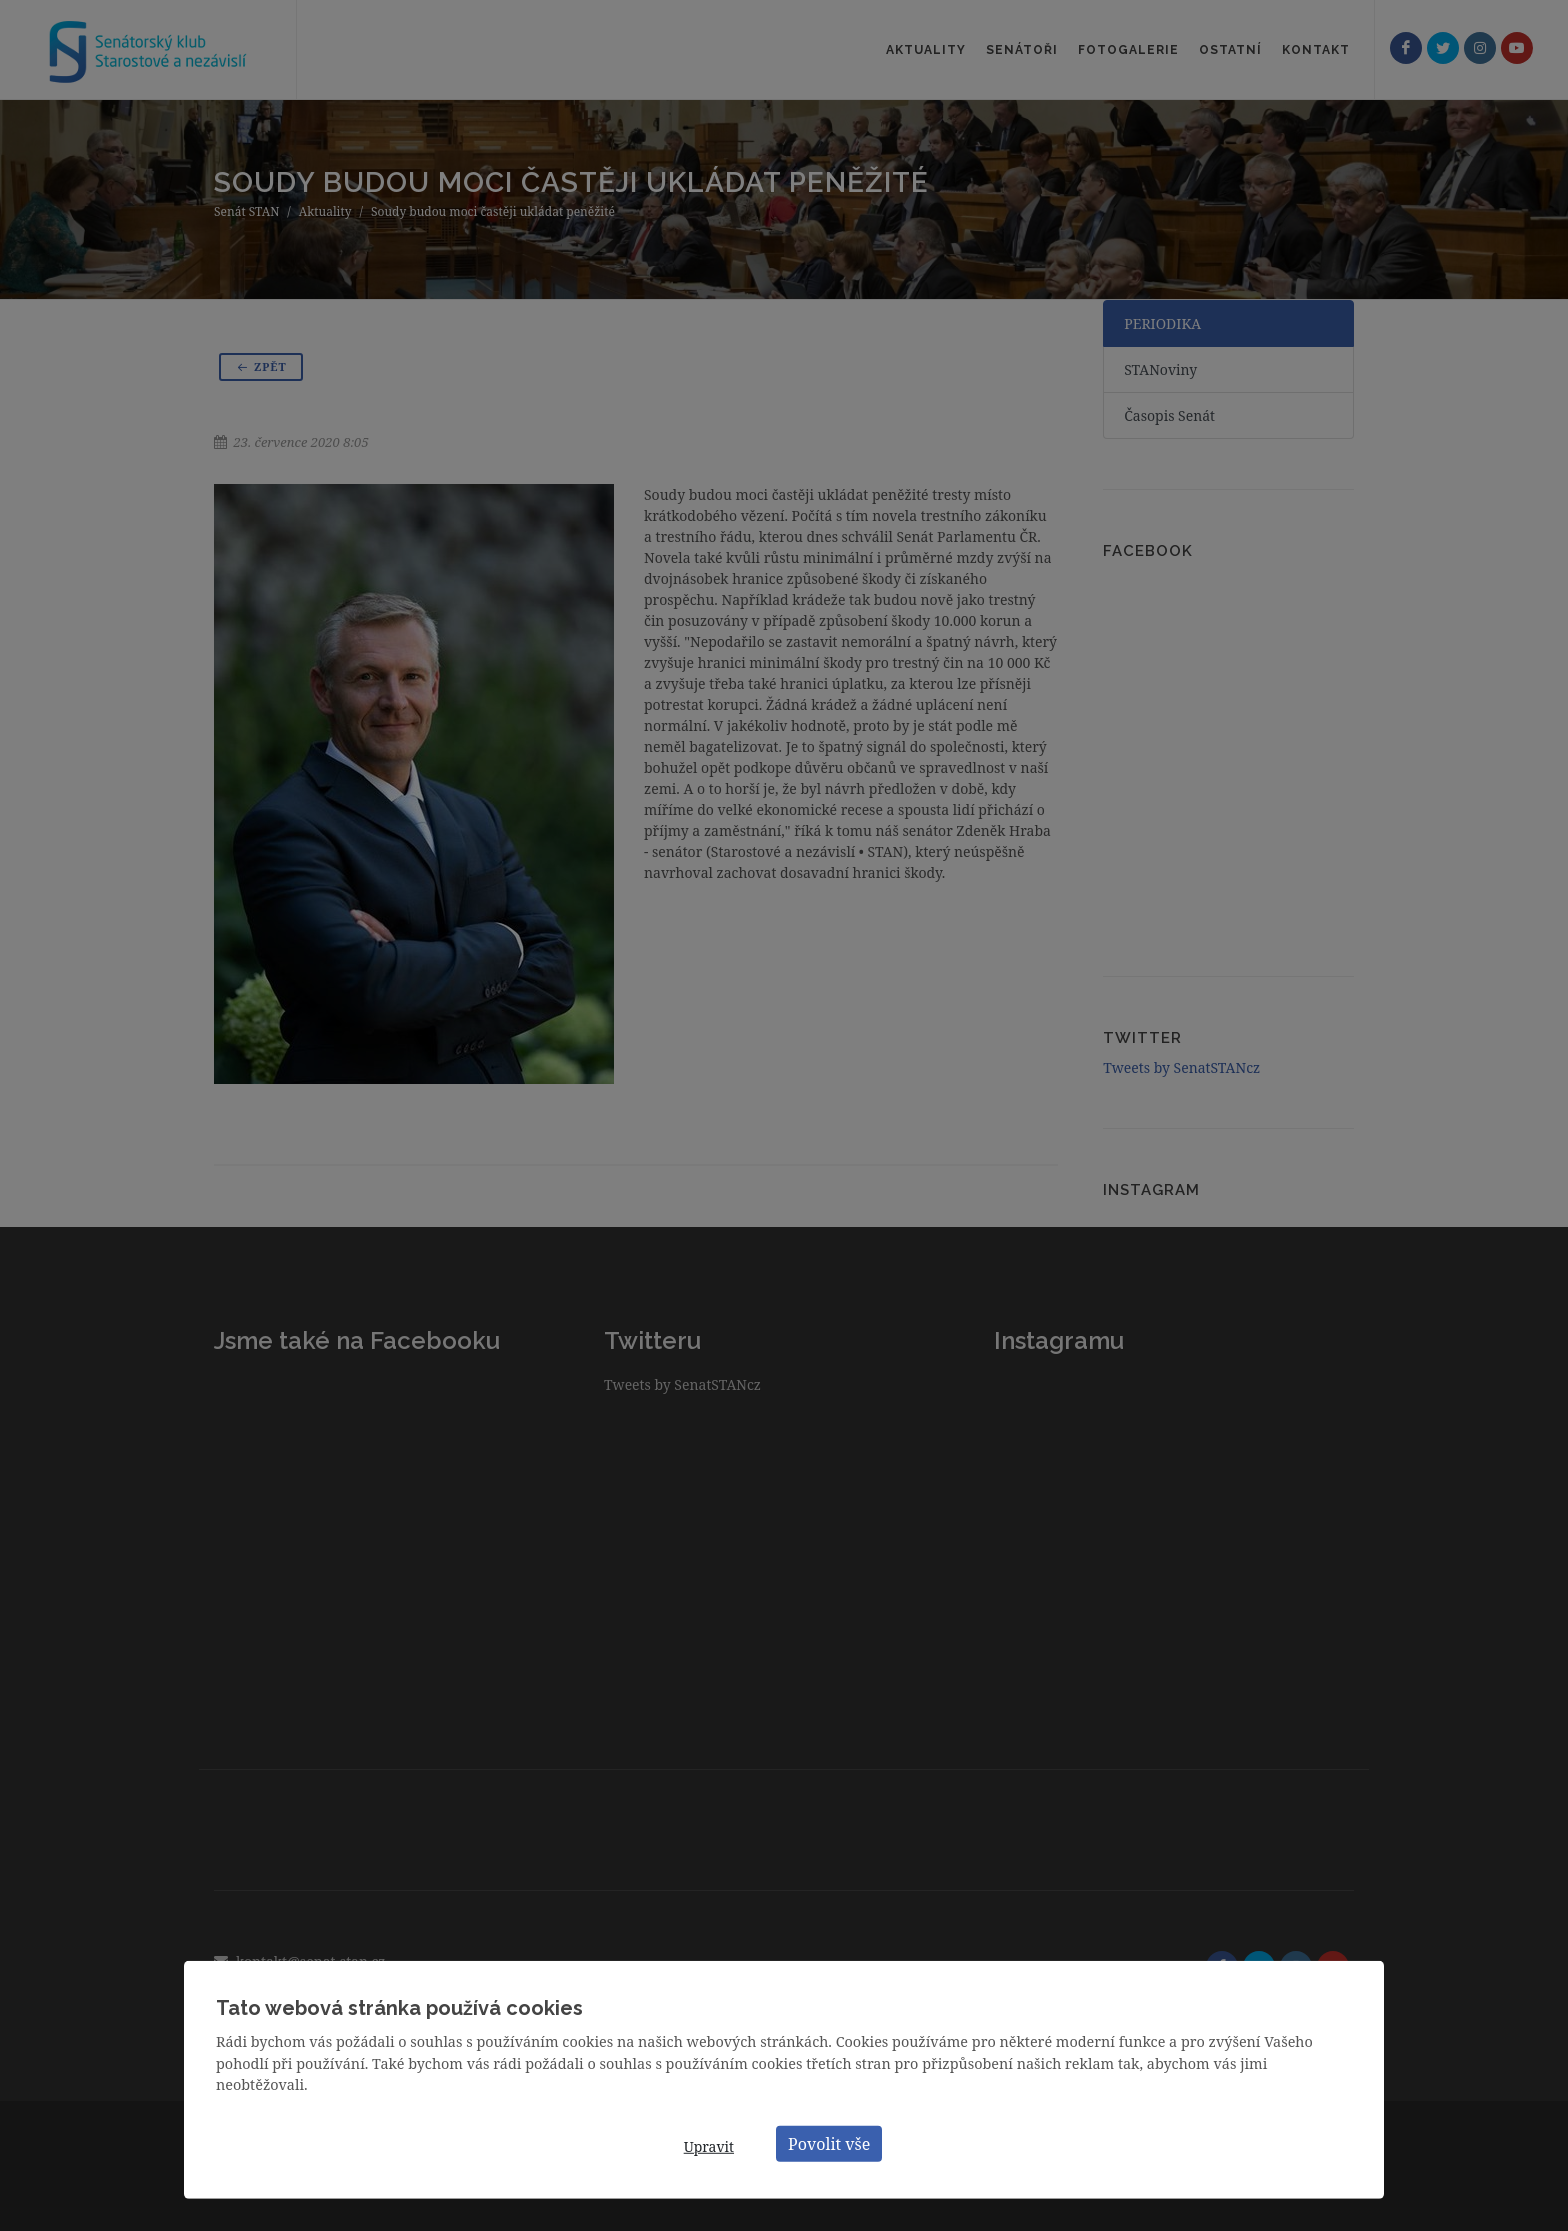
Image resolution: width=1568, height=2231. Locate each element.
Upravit (709, 2146)
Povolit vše (829, 2143)
